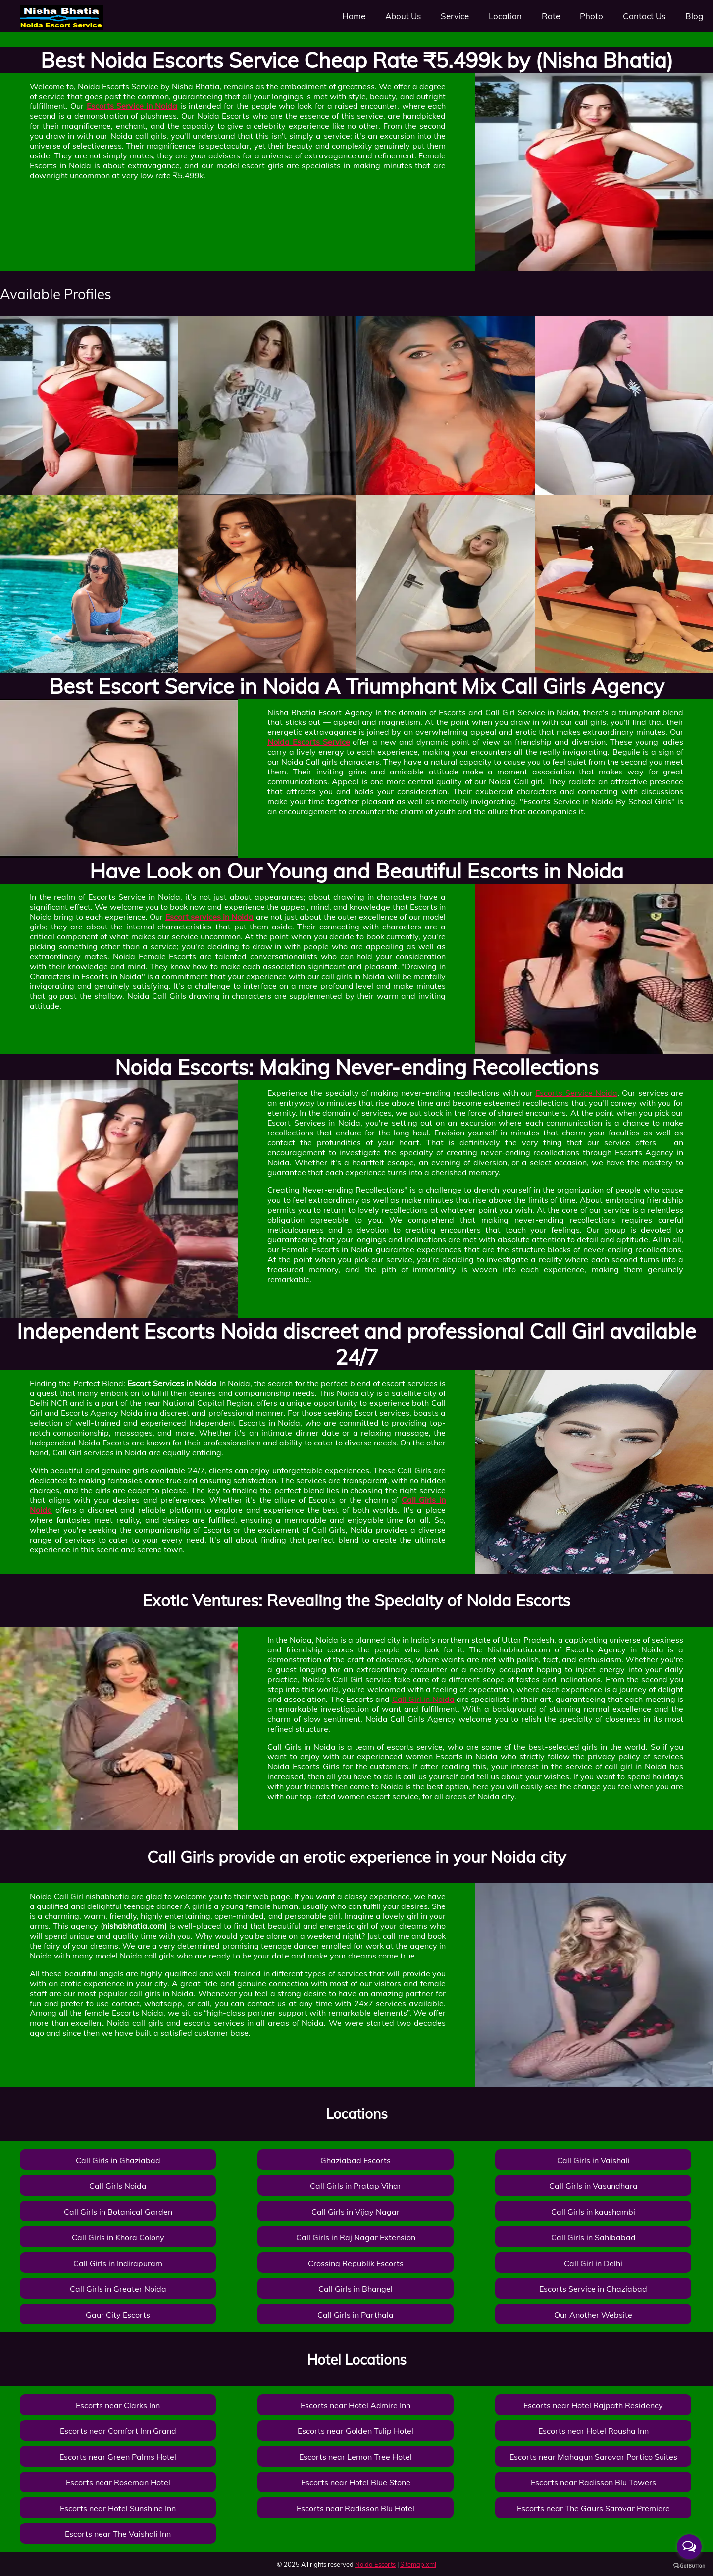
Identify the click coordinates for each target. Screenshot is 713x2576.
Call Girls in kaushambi (593, 2211)
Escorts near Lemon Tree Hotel (355, 2457)
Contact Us (644, 16)
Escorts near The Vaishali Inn (118, 2534)
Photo (591, 16)
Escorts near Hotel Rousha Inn (593, 2431)
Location (505, 16)
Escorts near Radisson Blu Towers (593, 2482)
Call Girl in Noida (423, 1699)
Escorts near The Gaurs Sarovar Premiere (593, 2508)
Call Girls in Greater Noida (118, 2289)
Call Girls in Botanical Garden (118, 2211)
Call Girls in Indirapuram (117, 2263)
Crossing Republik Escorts (356, 2263)
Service (455, 16)
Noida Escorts (375, 2564)
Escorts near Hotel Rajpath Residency (593, 2405)
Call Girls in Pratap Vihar (355, 2186)
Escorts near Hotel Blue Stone (355, 2482)
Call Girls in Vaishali (593, 2160)
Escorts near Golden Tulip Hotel (355, 2431)
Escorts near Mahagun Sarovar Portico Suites (593, 2457)
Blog (694, 16)
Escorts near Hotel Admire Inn (355, 2405)
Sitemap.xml (418, 2564)
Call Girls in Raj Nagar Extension (355, 2237)
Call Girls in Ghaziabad (118, 2160)
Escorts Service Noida (576, 1093)
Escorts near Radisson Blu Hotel (355, 2508)
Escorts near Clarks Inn (118, 2405)
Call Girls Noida (118, 2186)
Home (353, 16)
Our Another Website (593, 2314)
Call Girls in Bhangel (355, 2289)
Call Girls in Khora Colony (118, 2237)
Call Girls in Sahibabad (593, 2237)
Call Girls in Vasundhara (593, 2186)
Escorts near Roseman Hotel (118, 2482)
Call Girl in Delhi (593, 2263)
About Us (403, 16)
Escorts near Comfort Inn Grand (118, 2431)
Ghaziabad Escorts (355, 2160)
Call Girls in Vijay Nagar (355, 2211)
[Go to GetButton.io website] (689, 2566)
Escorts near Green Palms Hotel (117, 2457)
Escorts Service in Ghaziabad (593, 2289)
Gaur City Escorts (118, 2314)
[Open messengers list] (689, 2546)
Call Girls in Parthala (355, 2314)
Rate (551, 16)
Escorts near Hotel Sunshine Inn (118, 2508)
